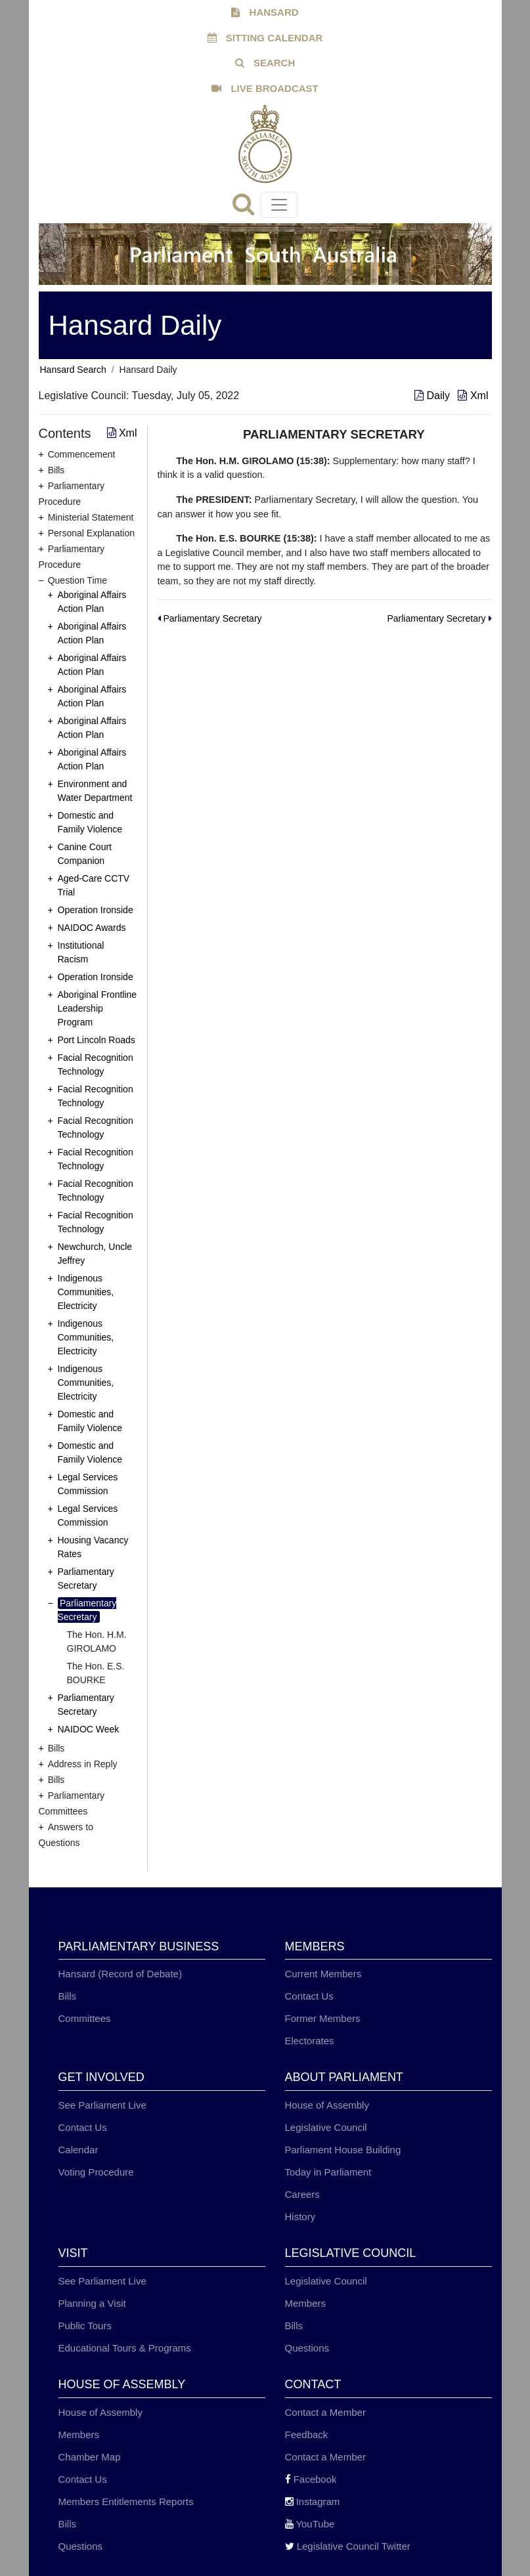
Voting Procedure (96, 2172)
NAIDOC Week (89, 1729)
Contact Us (309, 1996)
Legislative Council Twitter (347, 2546)
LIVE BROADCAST (265, 88)
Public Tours (85, 2325)
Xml (473, 395)
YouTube (310, 2523)
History (300, 2216)
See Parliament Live (102, 2105)
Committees (84, 2018)
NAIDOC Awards (92, 927)
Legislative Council (326, 2127)
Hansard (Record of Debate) (120, 1973)
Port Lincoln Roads (96, 1040)
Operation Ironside (95, 910)
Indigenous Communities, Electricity (86, 1292)
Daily (433, 395)
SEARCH (265, 62)
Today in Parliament (328, 2172)
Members (305, 2303)
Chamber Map (89, 2456)
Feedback (306, 2434)
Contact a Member (325, 2412)
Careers (302, 2194)
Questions (307, 2347)
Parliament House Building (343, 2149)
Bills (67, 1996)
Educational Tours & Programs (124, 2347)
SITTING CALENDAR (265, 37)
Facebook (311, 2479)
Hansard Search (73, 369)
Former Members (323, 2018)
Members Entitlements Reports (126, 2501)
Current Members (323, 1973)
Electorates (309, 2040)
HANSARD (264, 12)
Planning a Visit (92, 2303)
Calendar (78, 2149)
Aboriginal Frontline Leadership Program (97, 1008)
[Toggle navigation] (279, 205)
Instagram (312, 2501)
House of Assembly (327, 2105)
